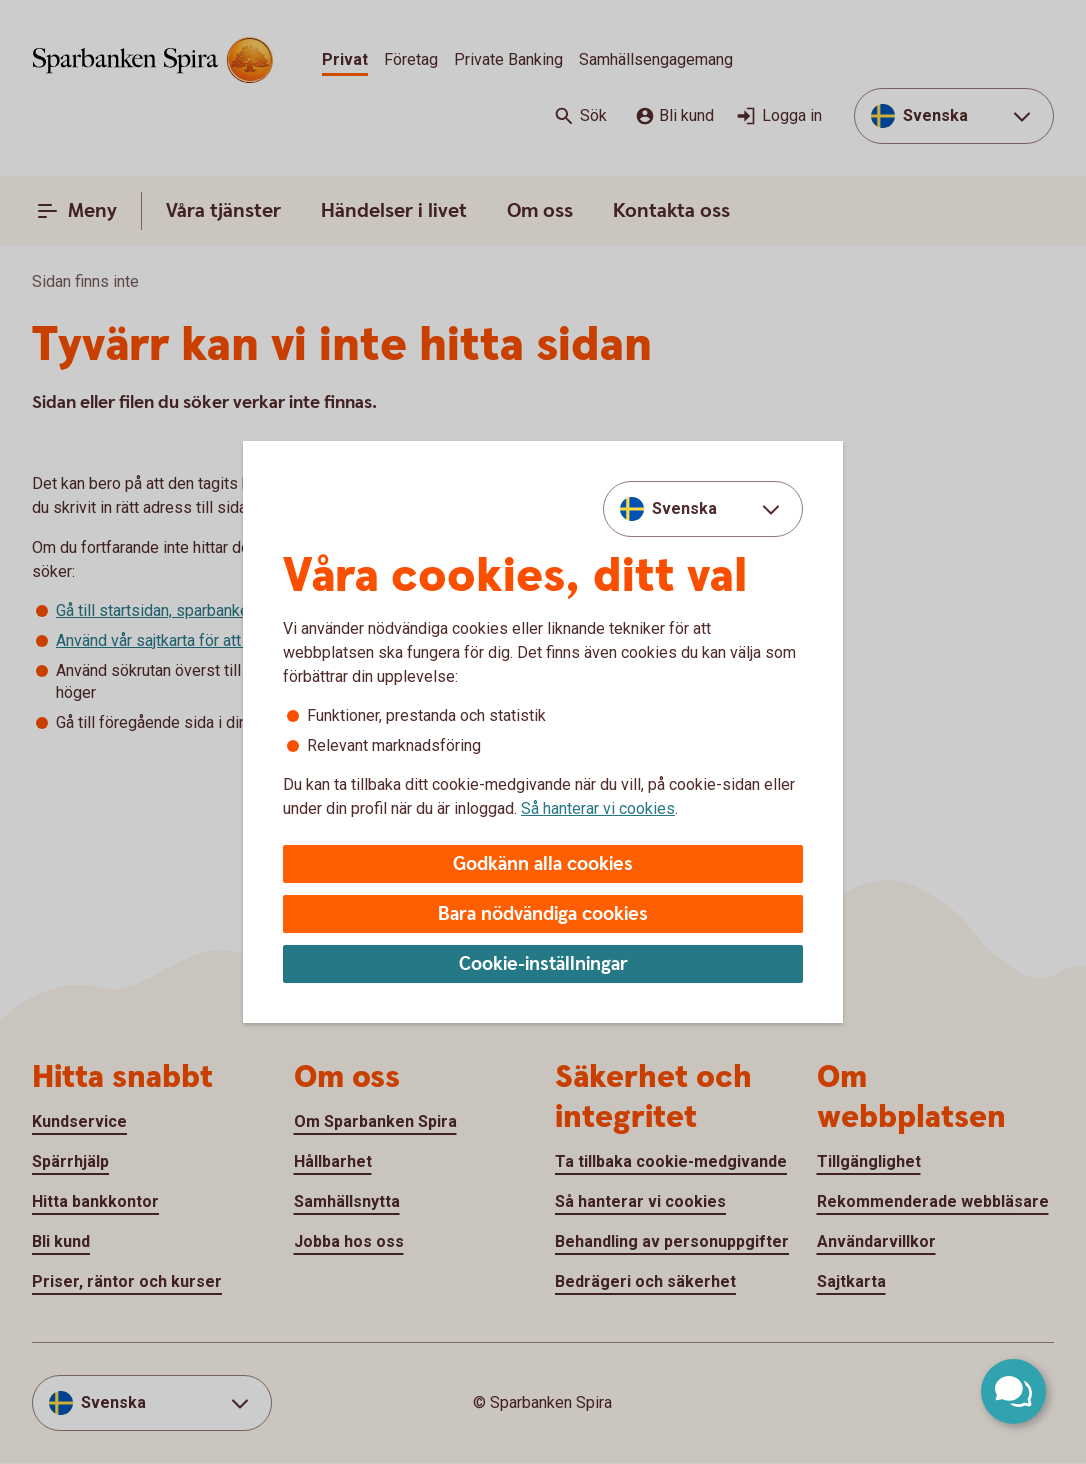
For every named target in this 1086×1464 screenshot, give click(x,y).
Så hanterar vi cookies (598, 808)
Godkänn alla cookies (543, 864)
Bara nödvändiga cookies (543, 914)
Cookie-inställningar (543, 964)
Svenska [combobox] (684, 508)
